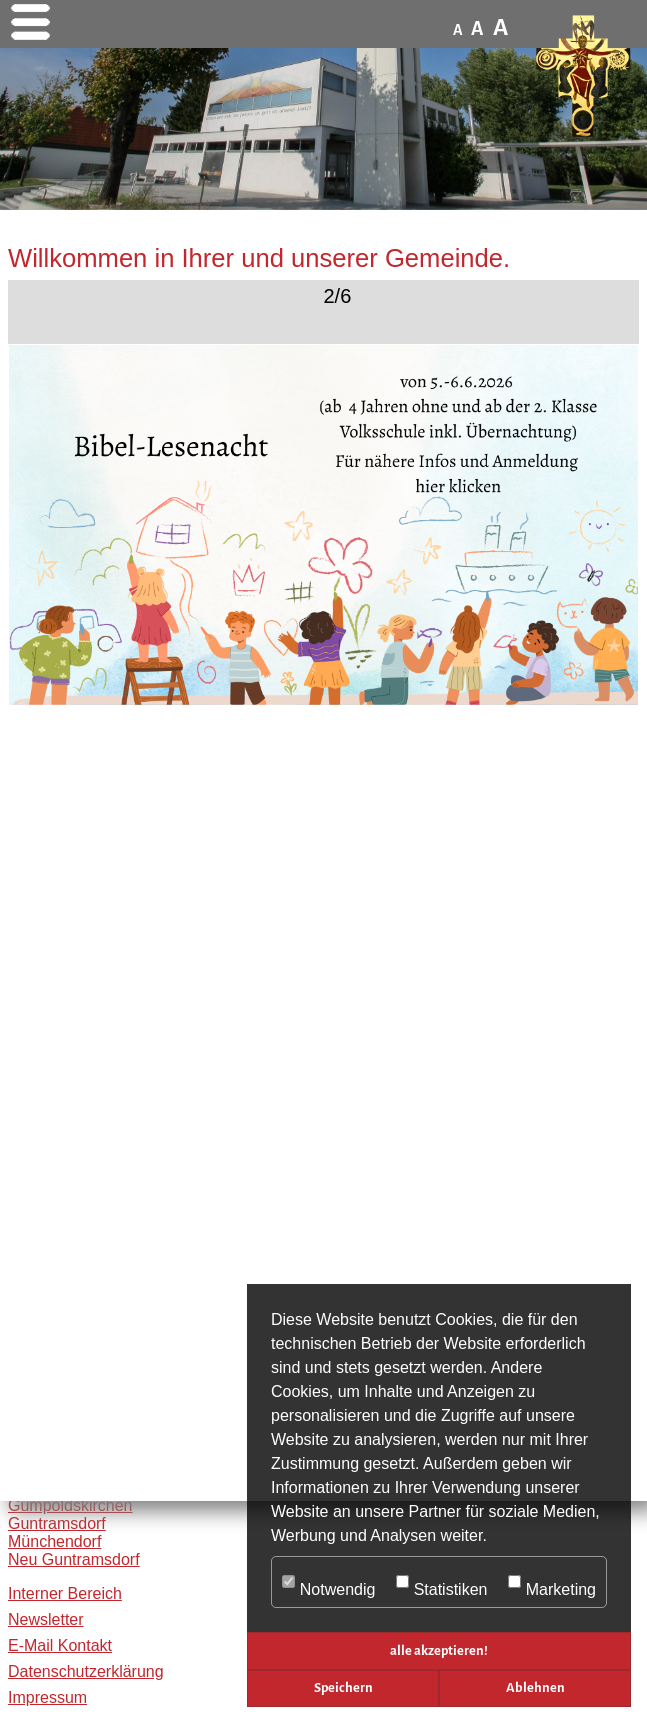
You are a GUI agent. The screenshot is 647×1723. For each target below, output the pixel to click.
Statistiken (442, 1583)
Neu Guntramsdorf (74, 1559)
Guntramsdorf (57, 1523)
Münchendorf (54, 1541)
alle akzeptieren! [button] (439, 1650)
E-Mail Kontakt (60, 1645)
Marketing (552, 1583)
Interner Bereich (65, 1593)
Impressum (47, 1697)
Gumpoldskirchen (70, 1505)
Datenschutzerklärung (86, 1671)
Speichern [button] (343, 1687)
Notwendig (328, 1583)
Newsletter (46, 1619)
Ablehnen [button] (535, 1687)
